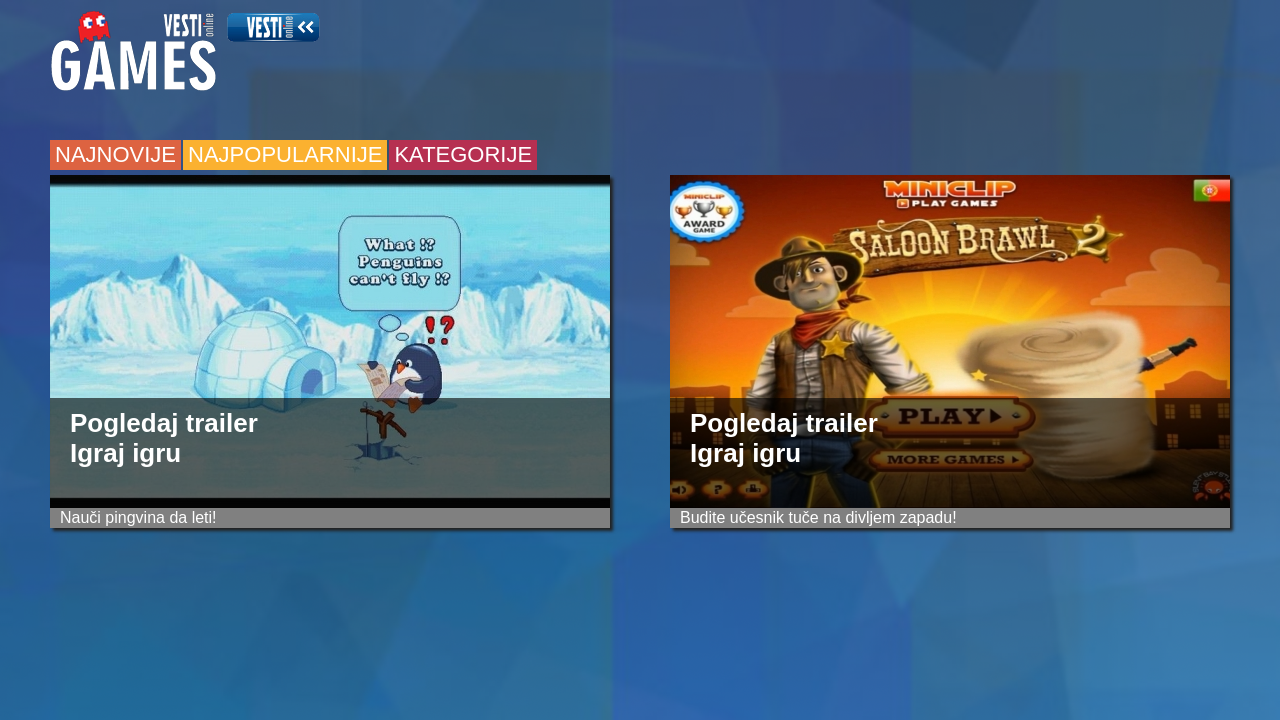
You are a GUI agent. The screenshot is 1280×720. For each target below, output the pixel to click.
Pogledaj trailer (164, 423)
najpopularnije (285, 154)
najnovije (115, 154)
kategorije (463, 154)
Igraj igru (125, 453)
